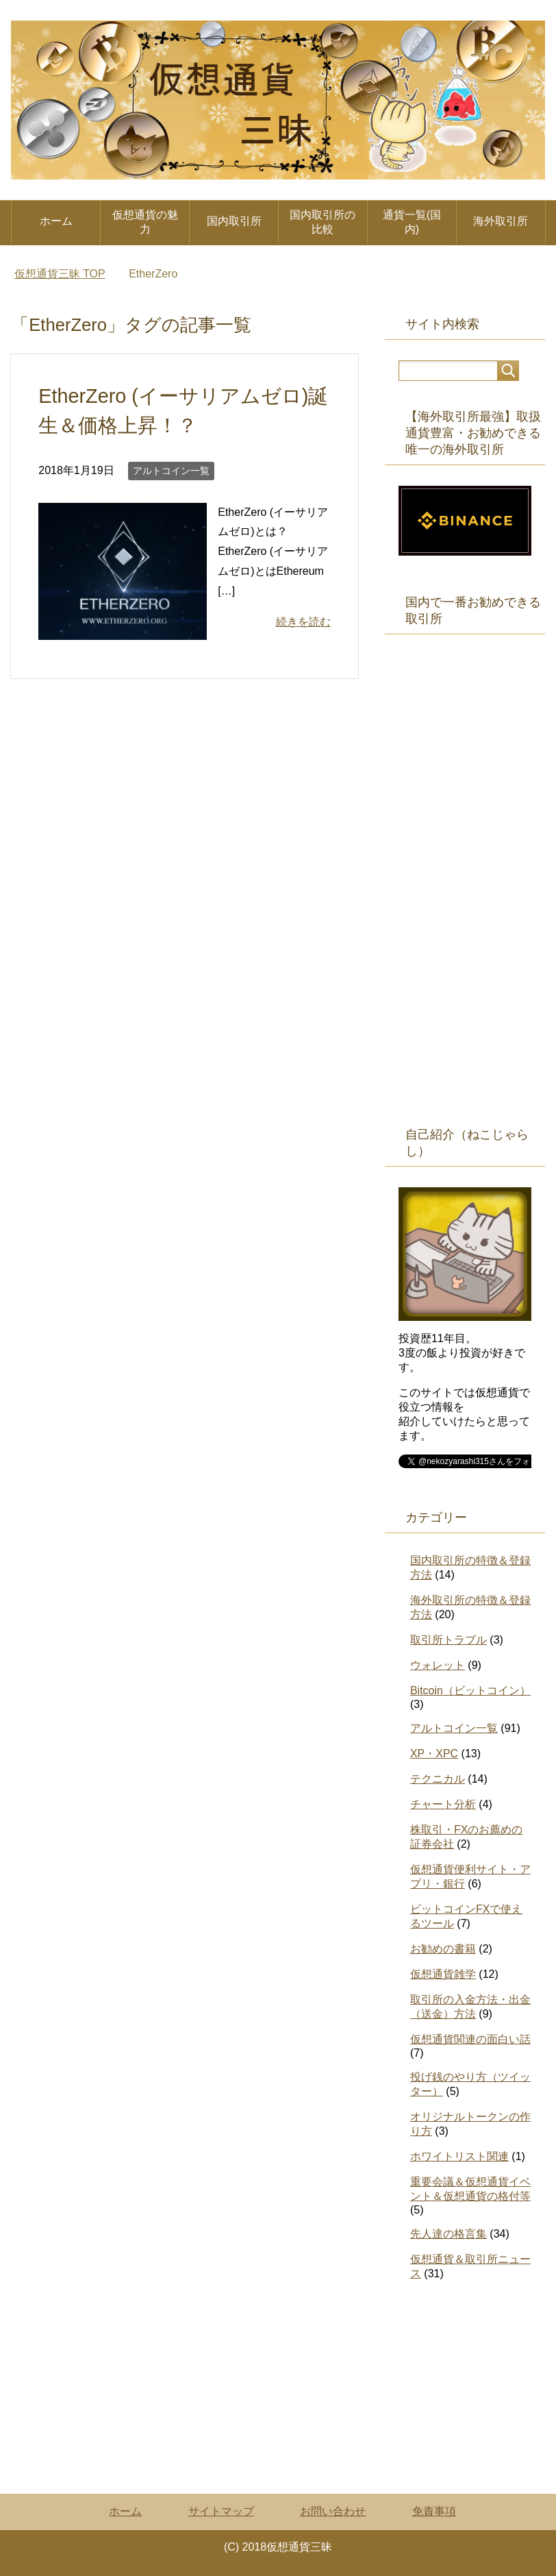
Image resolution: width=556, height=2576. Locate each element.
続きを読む (303, 622)
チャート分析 (443, 1804)
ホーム (56, 221)
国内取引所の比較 (322, 222)
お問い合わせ (333, 2511)
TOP (59, 274)
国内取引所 (234, 221)
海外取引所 (500, 221)
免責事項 (434, 2511)
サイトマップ (221, 2511)
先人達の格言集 (448, 2234)
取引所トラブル (448, 1640)
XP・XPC (434, 1753)
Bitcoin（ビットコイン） (470, 1690)
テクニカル (437, 1779)
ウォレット (437, 1665)
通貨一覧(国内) (412, 222)
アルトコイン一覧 (171, 470)
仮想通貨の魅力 (145, 222)
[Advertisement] (465, 893)
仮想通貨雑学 (443, 1974)
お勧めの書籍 (443, 1949)
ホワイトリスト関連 (459, 2156)
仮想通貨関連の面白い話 (470, 2039)
